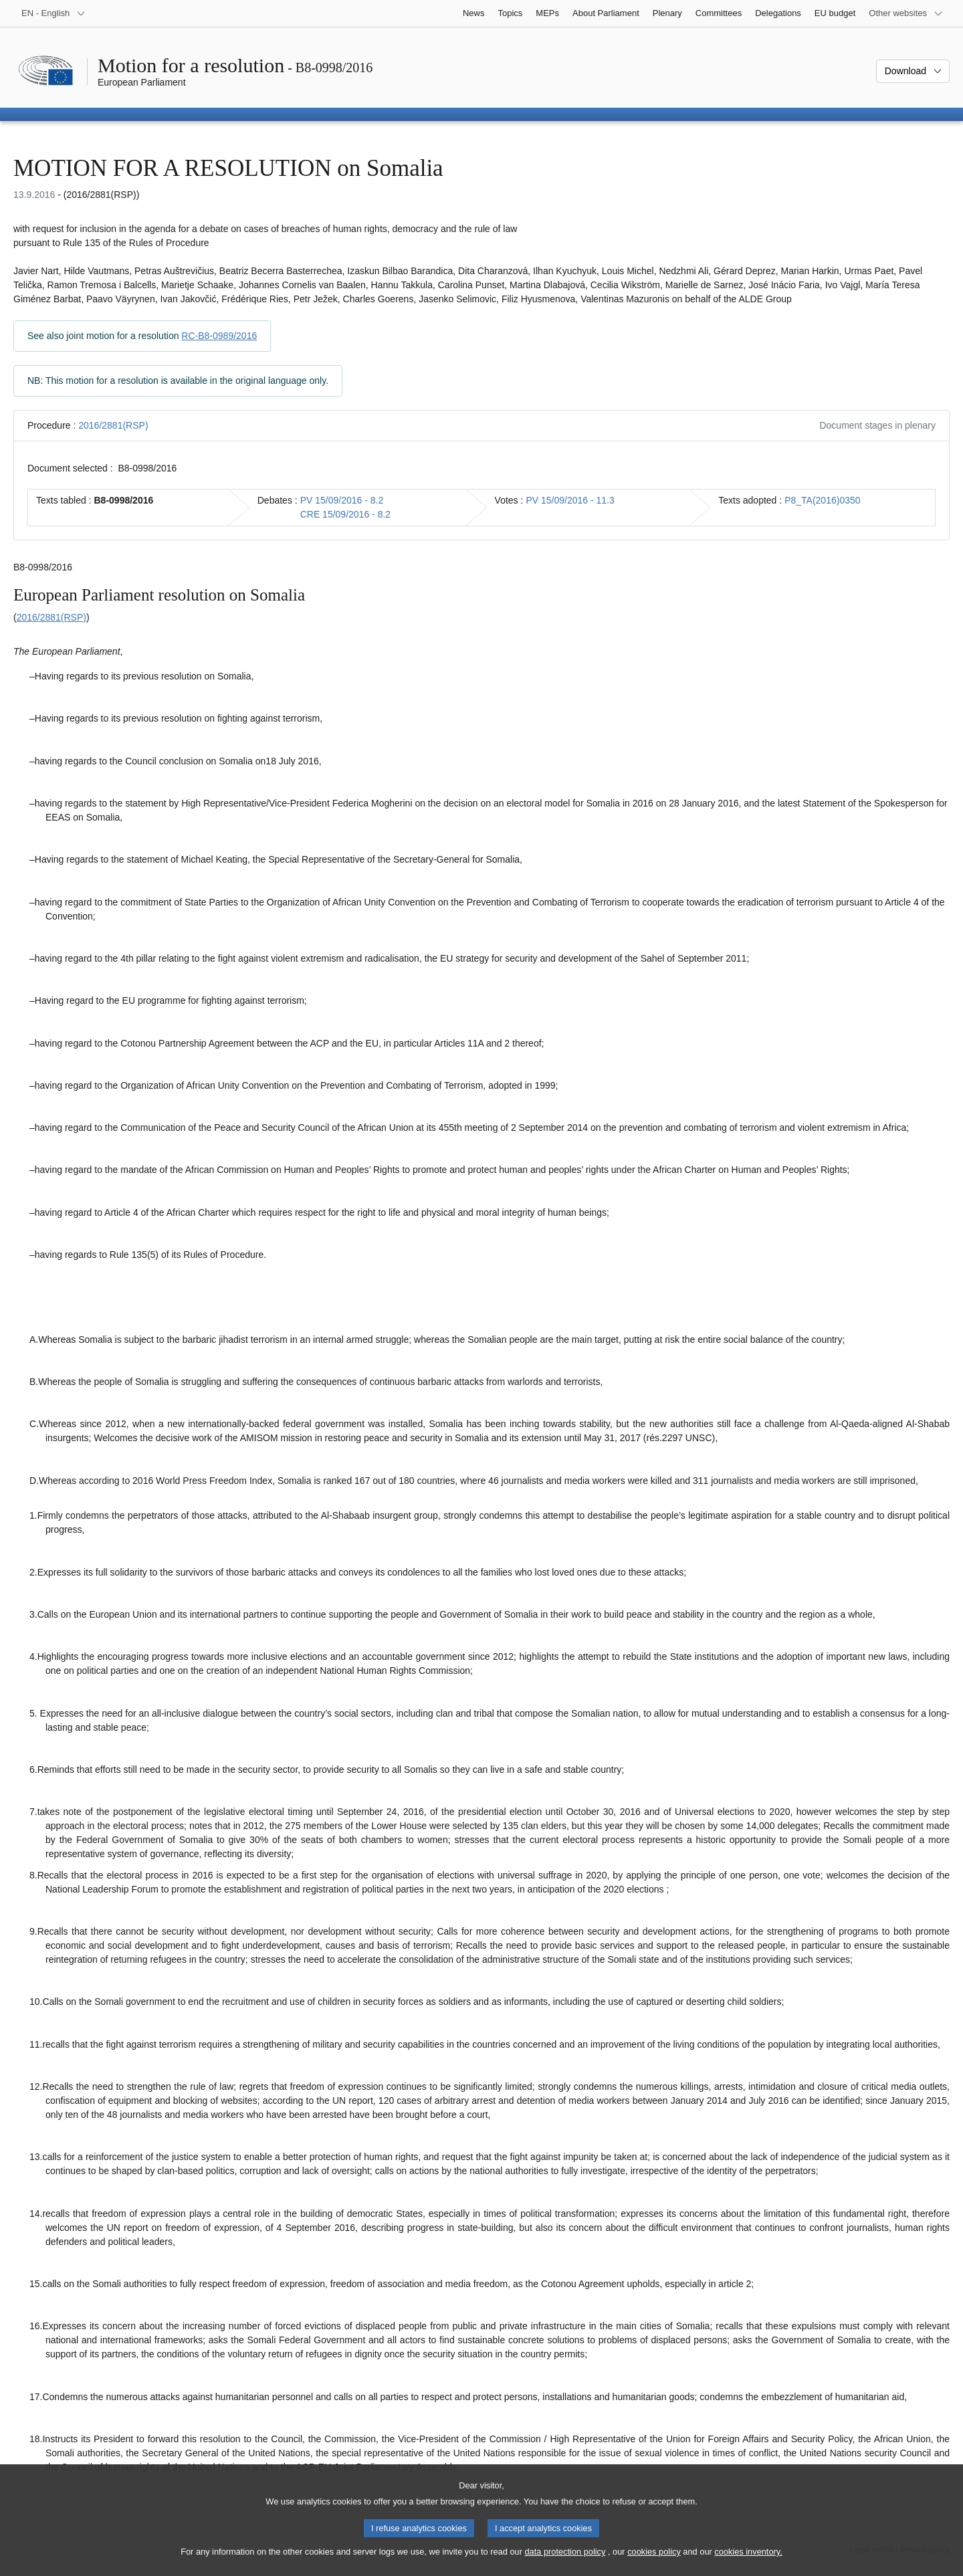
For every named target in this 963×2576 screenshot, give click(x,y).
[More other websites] (906, 13)
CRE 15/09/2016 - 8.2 (345, 514)
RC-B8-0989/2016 (219, 335)
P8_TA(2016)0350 (822, 500)
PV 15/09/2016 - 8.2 (342, 500)
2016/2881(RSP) (113, 425)
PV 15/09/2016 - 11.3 (570, 500)
